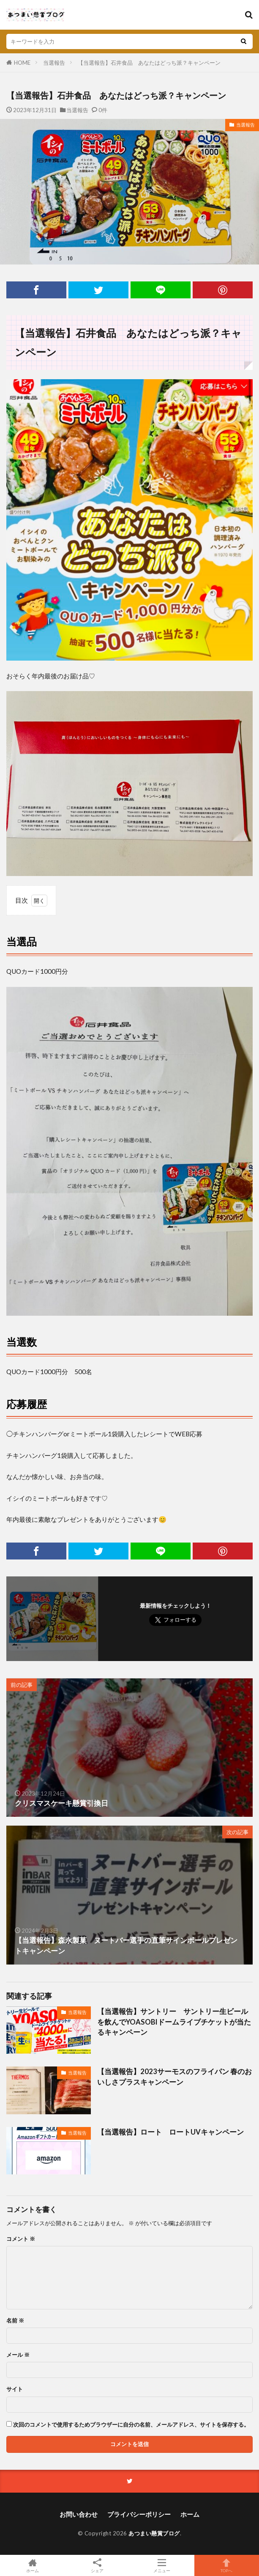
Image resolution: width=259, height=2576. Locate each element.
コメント (20, 2239)
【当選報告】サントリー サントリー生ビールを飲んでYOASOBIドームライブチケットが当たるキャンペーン (174, 2022)
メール (18, 2355)
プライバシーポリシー (139, 2514)
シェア (97, 2565)
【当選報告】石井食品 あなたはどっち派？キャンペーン (149, 62)
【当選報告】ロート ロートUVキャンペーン (170, 2132)
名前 (15, 2320)
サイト (14, 2389)
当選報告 (54, 62)
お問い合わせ (79, 2514)
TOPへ (226, 2565)
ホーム (189, 2514)
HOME (22, 62)
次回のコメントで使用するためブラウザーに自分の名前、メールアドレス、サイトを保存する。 (131, 2424)
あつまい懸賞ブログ (154, 2533)
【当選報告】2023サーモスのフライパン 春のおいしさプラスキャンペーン (174, 2076)
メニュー (162, 2565)
